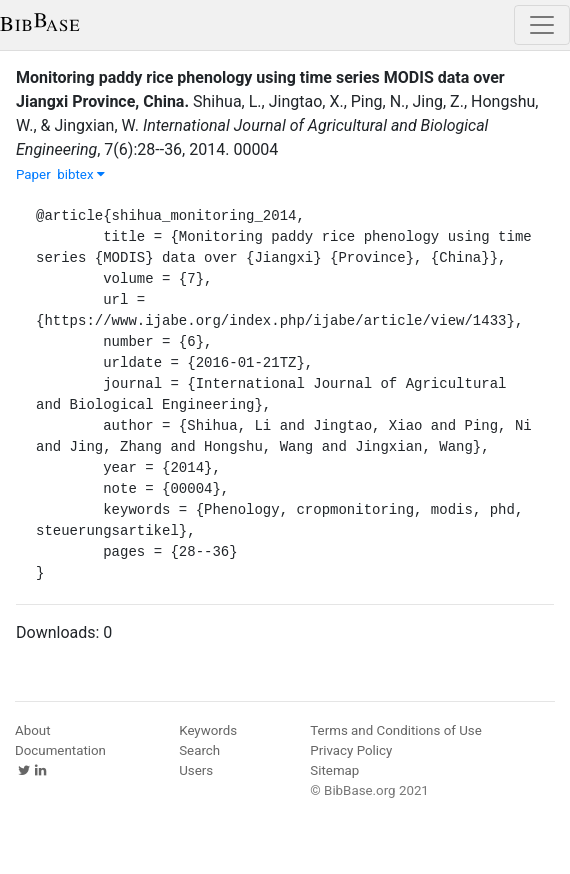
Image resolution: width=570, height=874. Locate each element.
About (33, 730)
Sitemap (334, 770)
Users (196, 770)
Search (199, 750)
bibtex (81, 174)
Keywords (208, 730)
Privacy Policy (351, 750)
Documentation (60, 750)
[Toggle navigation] (542, 25)
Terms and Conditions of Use (395, 730)
